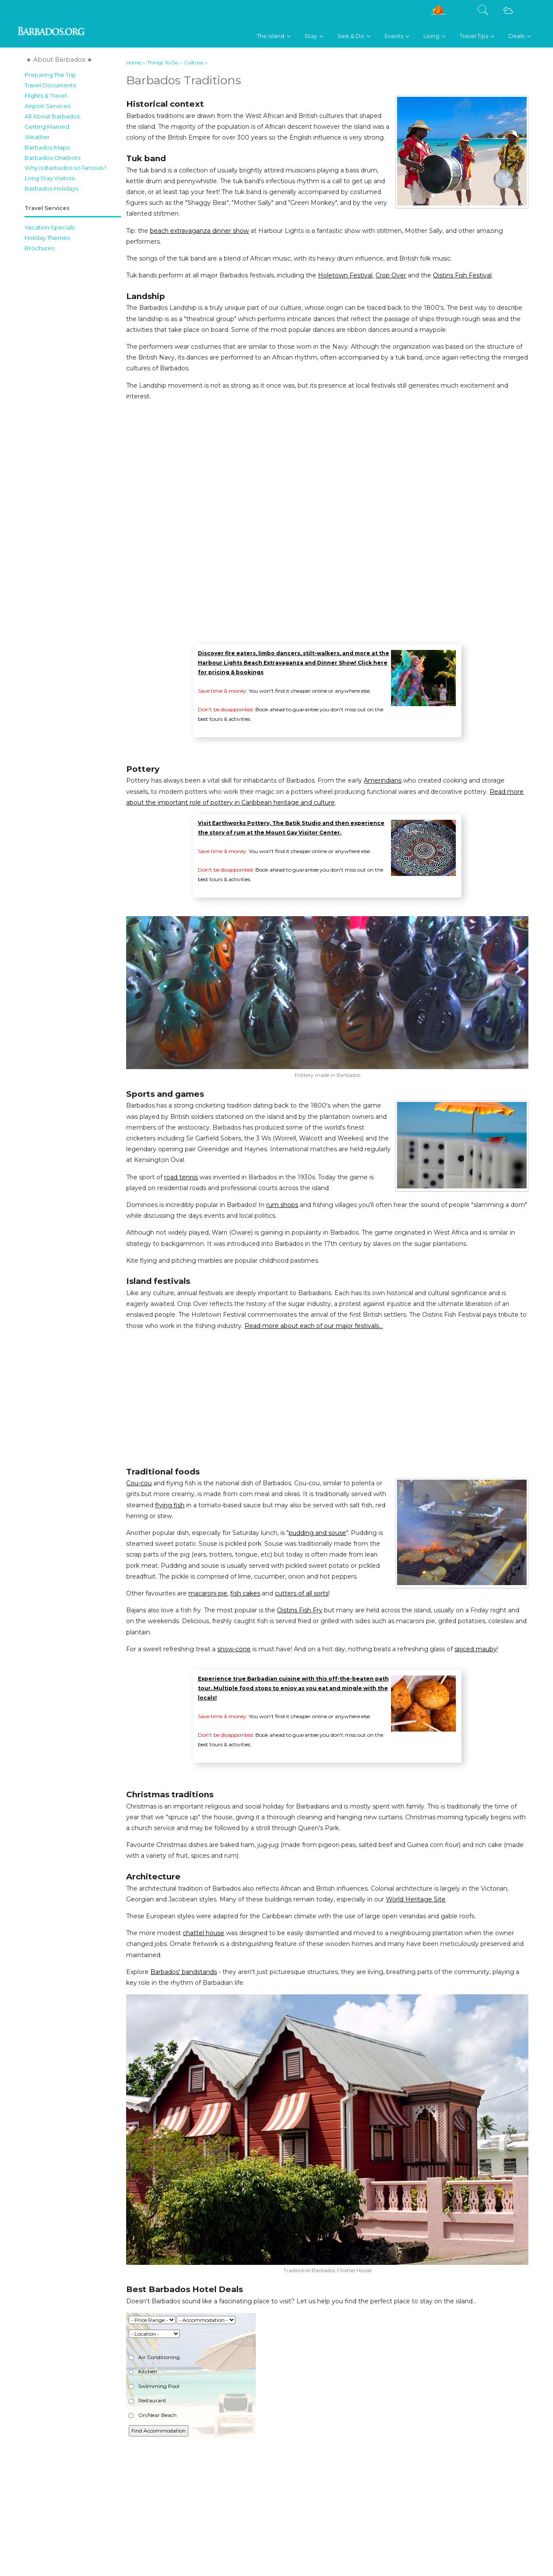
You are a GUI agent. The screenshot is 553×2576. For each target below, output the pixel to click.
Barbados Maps (47, 147)
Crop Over (390, 275)
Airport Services (47, 105)
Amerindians (382, 780)
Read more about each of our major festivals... (314, 1326)
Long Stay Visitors (50, 178)
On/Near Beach (153, 2415)
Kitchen (143, 2371)
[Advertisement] (73, 386)
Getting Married (47, 126)
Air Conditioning (154, 2357)
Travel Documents (50, 85)
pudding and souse (317, 1533)
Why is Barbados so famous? (66, 167)
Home (133, 63)
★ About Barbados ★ (59, 60)
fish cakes (245, 1593)
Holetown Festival (345, 275)
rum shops (282, 1205)
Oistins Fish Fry (299, 1610)
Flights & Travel (46, 95)
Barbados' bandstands (183, 1972)
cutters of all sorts (301, 1593)
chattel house (203, 1933)
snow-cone (234, 1649)
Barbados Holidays (51, 188)
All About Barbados (52, 116)
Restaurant (147, 2400)
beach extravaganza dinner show (199, 231)
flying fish (169, 1505)
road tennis (181, 1177)
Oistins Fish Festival (462, 275)
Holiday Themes (47, 237)
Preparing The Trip (50, 74)
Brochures (39, 248)
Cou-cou (139, 1483)
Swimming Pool (154, 2386)
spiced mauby (475, 1649)
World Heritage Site (415, 1899)
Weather (37, 137)
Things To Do (162, 63)
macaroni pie (207, 1593)
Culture (193, 63)
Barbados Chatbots (52, 157)
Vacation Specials (50, 227)
